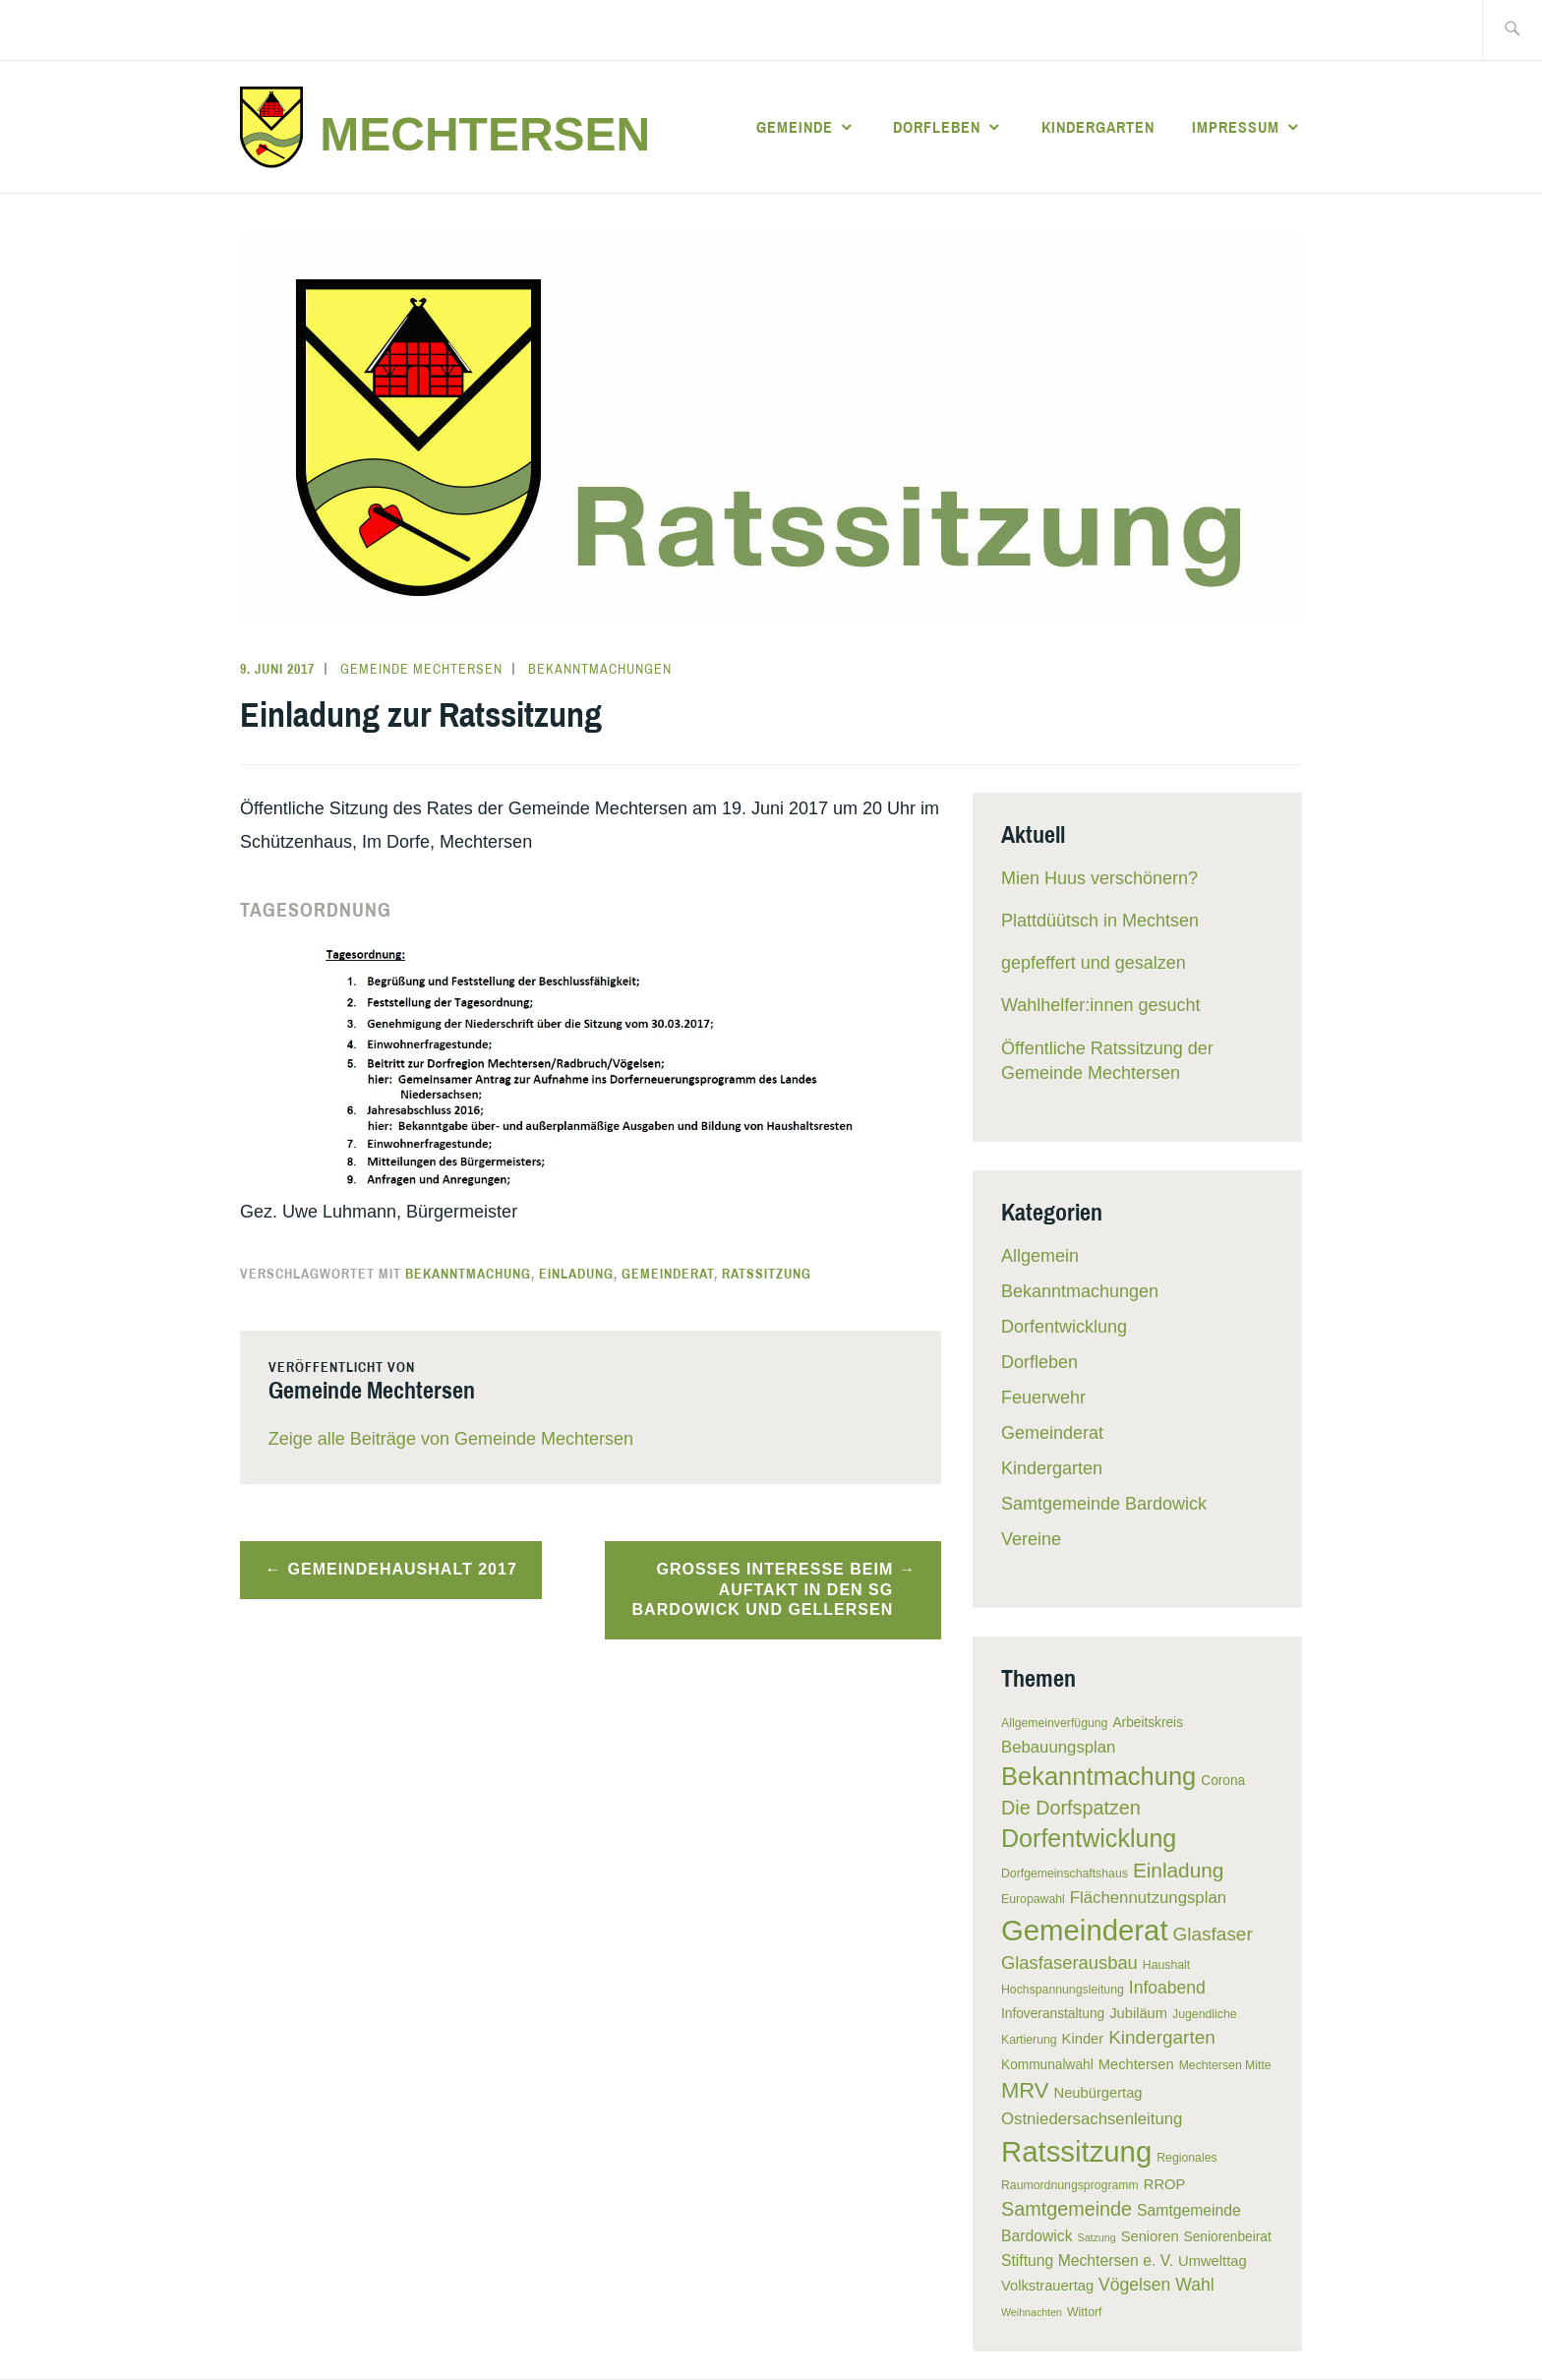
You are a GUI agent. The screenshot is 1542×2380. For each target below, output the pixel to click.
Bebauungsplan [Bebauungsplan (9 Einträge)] (1058, 1747)
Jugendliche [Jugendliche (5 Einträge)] (1204, 2014)
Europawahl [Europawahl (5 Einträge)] (1033, 1899)
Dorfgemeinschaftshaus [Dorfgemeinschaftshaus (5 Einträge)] (1064, 1873)
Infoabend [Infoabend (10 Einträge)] (1167, 1987)
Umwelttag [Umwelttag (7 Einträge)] (1212, 2261)
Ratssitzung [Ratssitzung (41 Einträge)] (1076, 2151)
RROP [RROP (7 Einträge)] (1165, 2184)
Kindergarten (1098, 127)
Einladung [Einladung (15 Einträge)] (1178, 1870)
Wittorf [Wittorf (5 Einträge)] (1084, 2312)
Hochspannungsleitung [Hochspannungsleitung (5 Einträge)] (1062, 1989)
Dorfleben (936, 127)
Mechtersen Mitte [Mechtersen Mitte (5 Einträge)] (1225, 2065)
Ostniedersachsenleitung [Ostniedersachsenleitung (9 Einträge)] (1091, 2119)
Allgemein (1040, 1256)
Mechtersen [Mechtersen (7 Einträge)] (1136, 2064)
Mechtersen (485, 134)
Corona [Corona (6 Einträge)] (1223, 1780)
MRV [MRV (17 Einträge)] (1025, 2090)
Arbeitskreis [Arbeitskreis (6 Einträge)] (1147, 1722)
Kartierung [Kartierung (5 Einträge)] (1029, 2040)
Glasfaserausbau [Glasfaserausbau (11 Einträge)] (1069, 1962)
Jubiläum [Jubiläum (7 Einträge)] (1138, 2013)
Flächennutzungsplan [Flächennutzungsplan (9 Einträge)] (1148, 1897)
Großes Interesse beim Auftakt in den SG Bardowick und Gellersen (763, 1590)
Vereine (1031, 1539)
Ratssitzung (766, 1273)
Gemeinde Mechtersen (421, 669)
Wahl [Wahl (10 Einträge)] (1194, 2284)
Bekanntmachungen (600, 669)
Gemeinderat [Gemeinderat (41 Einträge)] (1084, 1930)
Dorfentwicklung (1064, 1327)
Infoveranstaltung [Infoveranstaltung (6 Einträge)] (1052, 2013)
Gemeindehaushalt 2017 (402, 1569)
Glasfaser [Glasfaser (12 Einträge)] (1213, 1934)
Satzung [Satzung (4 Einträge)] (1097, 2237)
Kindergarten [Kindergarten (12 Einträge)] (1162, 2037)
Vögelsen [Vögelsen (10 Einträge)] (1134, 2284)
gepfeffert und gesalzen (1093, 963)
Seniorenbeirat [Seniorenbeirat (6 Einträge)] (1228, 2237)
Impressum (1235, 127)
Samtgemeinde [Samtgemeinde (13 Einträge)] (1066, 2209)
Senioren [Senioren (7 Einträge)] (1150, 2236)
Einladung (576, 1273)
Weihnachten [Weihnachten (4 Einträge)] (1031, 2312)
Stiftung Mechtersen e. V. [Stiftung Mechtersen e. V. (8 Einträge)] (1087, 2260)
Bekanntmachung (468, 1273)
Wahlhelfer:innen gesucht (1100, 1005)
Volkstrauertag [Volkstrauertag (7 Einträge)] (1047, 2285)
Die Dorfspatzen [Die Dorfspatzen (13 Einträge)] (1071, 1807)
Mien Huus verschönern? (1099, 878)
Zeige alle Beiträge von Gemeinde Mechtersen (450, 1439)
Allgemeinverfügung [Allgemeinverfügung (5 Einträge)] (1054, 1723)
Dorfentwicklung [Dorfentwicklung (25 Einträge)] (1088, 1838)
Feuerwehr (1043, 1397)
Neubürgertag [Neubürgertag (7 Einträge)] (1098, 2093)
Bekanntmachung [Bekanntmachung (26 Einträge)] (1098, 1776)
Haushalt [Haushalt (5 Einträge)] (1166, 1965)
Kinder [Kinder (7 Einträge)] (1083, 2039)
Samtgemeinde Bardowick (1104, 1504)
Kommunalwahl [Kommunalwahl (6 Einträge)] (1047, 2064)
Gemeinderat (668, 1273)
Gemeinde (794, 127)
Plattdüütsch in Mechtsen (1100, 920)
